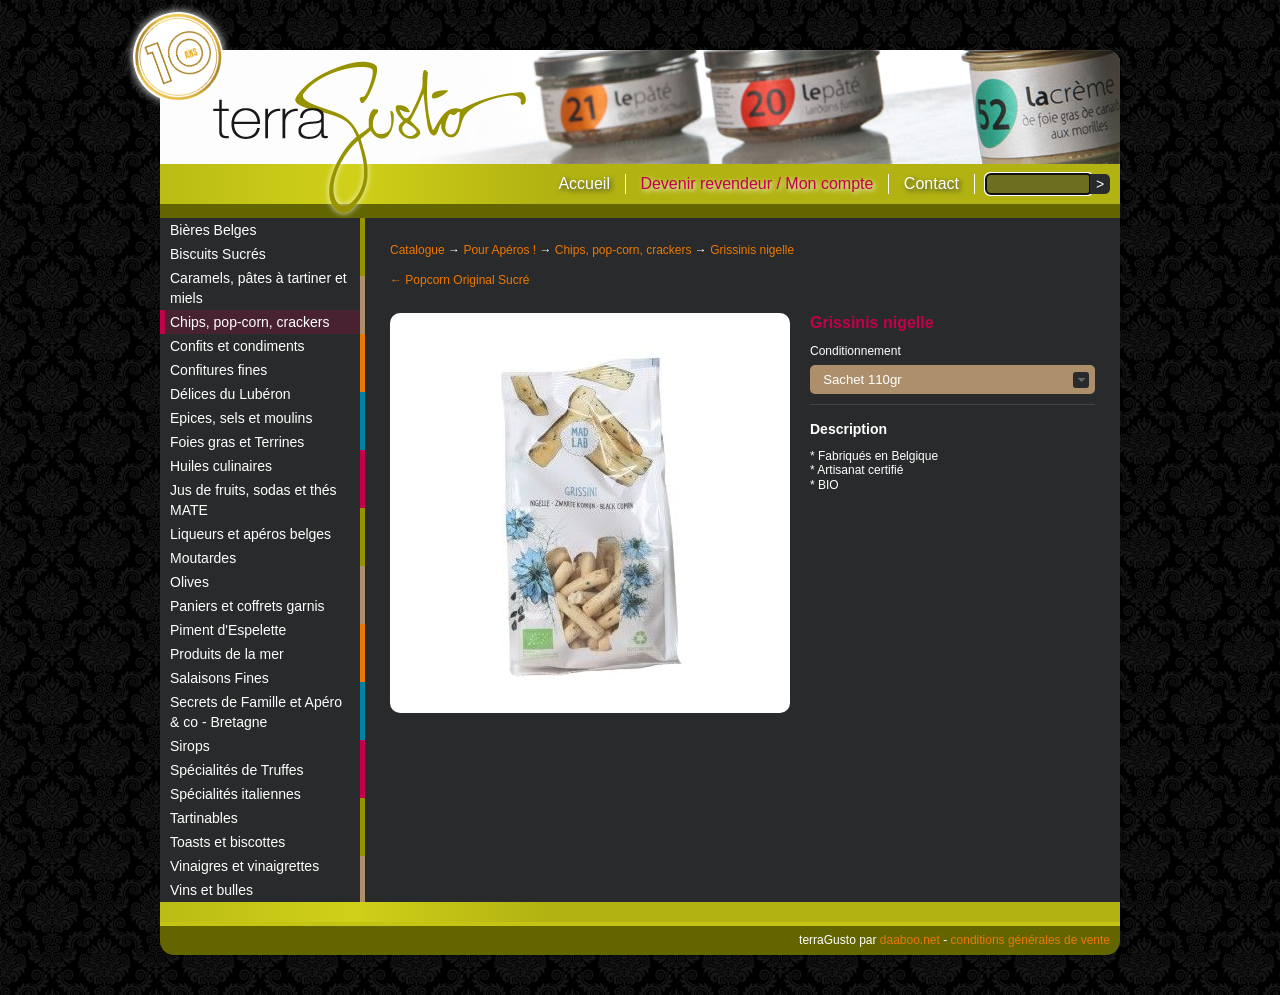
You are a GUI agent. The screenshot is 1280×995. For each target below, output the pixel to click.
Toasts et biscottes (227, 842)
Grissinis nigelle (752, 250)
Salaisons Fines (219, 678)
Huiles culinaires (221, 466)
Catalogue (417, 250)
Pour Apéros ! (499, 250)
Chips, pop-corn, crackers (250, 322)
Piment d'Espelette (228, 630)
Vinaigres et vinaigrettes (244, 866)
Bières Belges (213, 230)
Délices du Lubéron (230, 394)
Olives (189, 582)
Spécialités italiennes (235, 794)
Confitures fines (218, 370)
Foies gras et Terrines (237, 442)
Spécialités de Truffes (237, 770)
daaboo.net (910, 940)
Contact (931, 183)
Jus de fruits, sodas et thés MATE (253, 500)
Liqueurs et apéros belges (250, 534)
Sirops (190, 746)
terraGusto (371, 138)
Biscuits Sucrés (218, 254)
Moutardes (203, 558)
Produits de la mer (227, 654)
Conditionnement (855, 351)
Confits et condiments (237, 346)
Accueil (584, 183)
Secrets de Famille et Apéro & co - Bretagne (256, 712)
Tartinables (204, 818)
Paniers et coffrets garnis (247, 606)
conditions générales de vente (1030, 940)
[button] (952, 379)
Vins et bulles (211, 890)
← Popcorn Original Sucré (459, 280)
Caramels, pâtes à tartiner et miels (258, 288)
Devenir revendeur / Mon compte (756, 183)
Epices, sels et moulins (241, 418)
